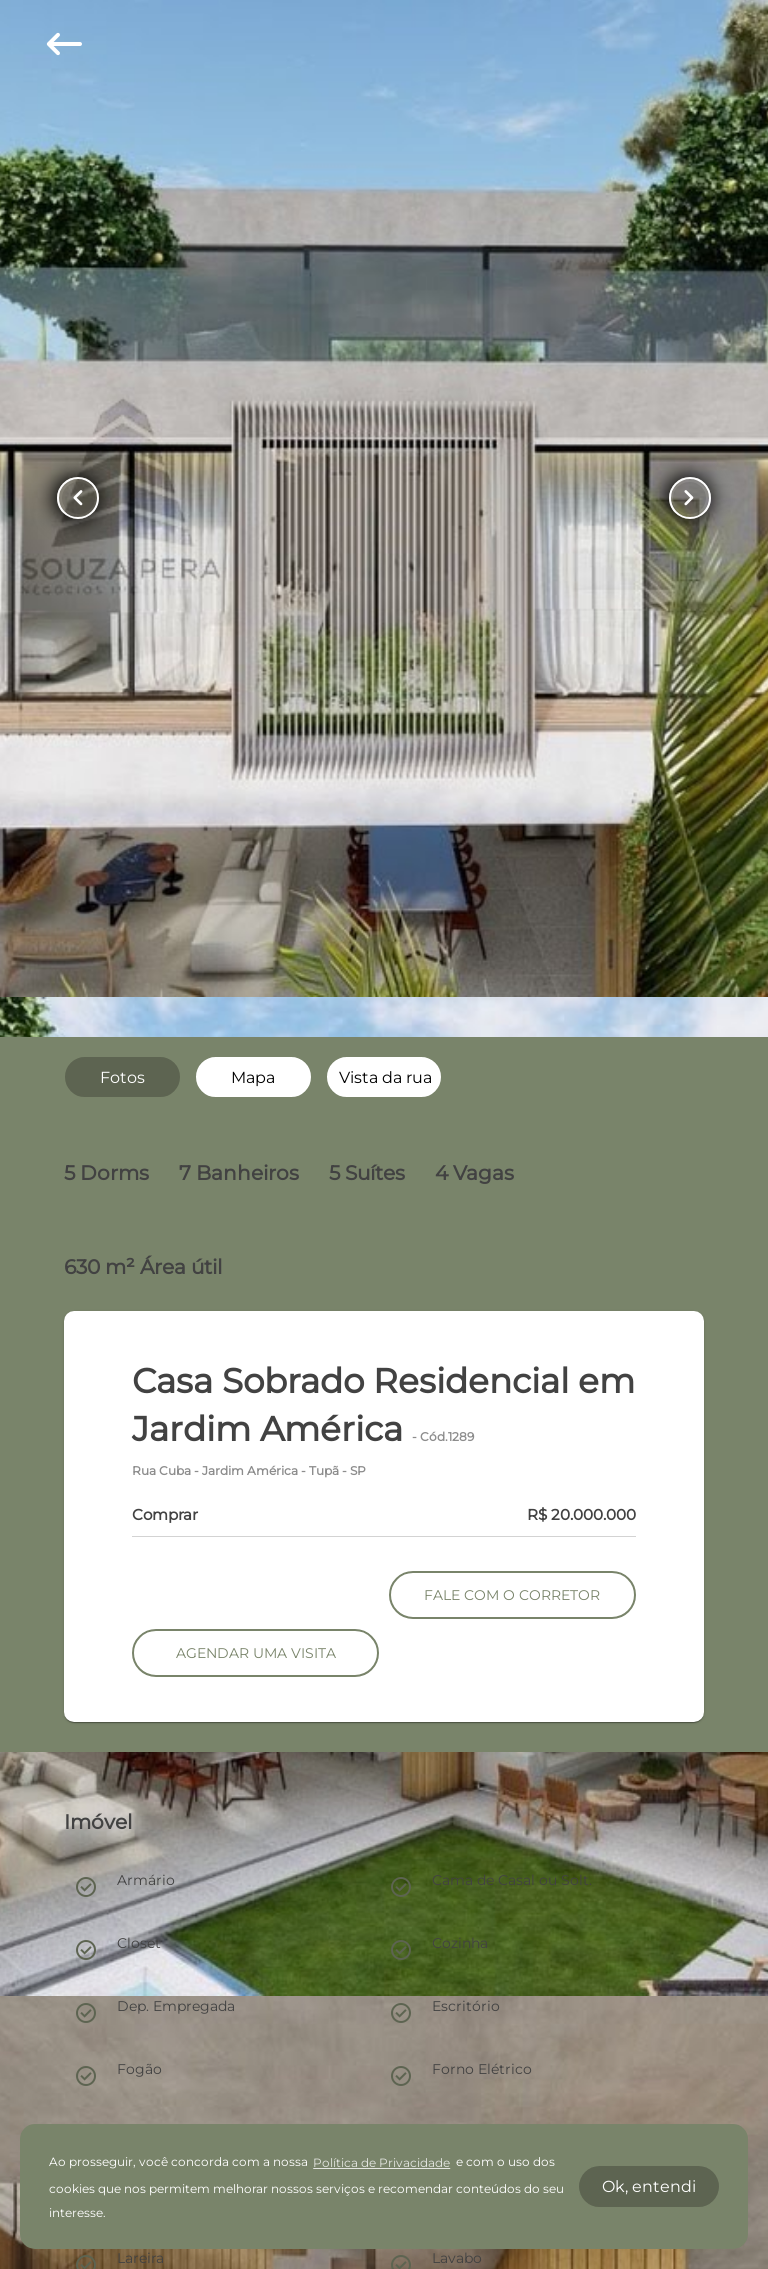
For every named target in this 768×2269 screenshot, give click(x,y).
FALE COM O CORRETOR (512, 1595)
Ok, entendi (649, 2186)
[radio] (122, 1076)
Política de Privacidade (381, 2162)
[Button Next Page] (687, 498)
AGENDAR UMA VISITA (256, 1653)
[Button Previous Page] (81, 498)
